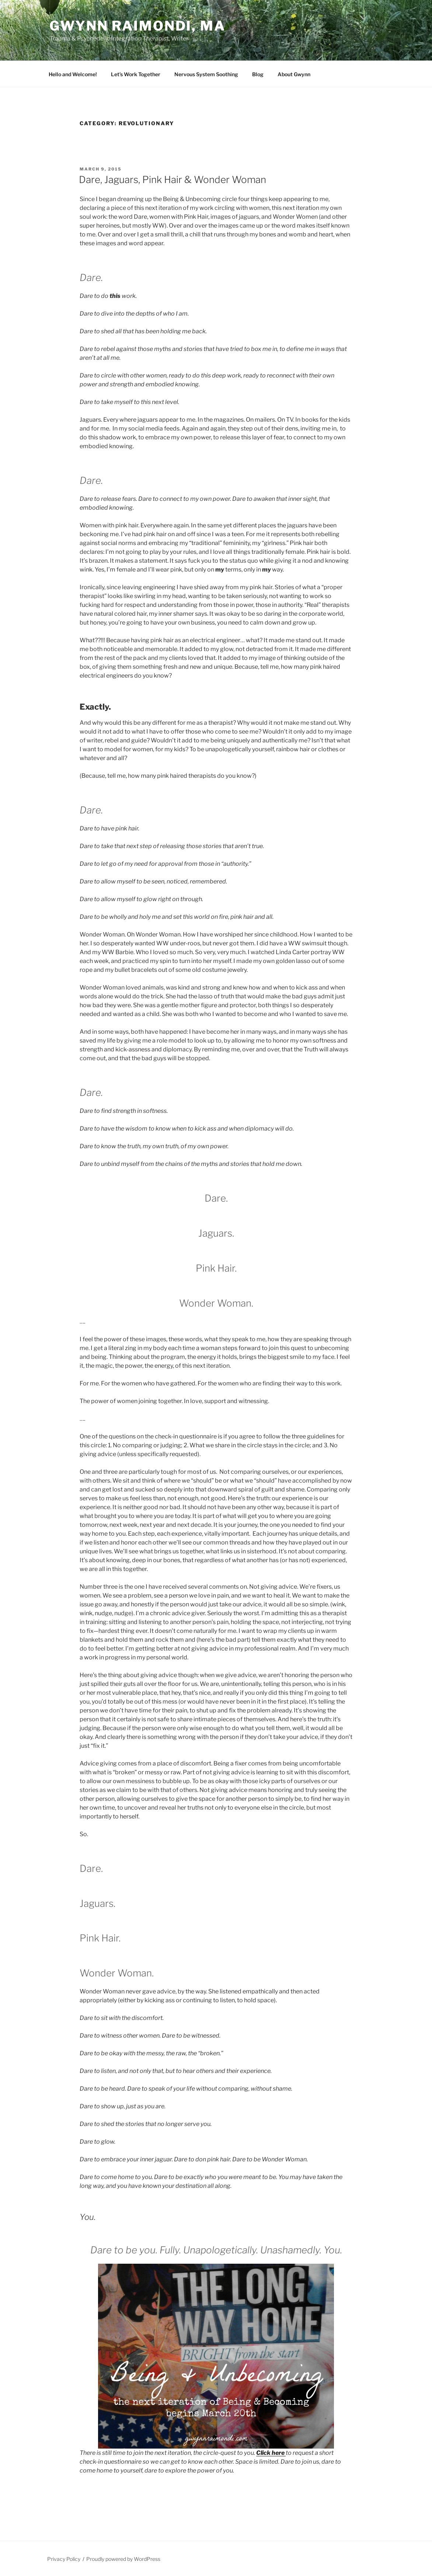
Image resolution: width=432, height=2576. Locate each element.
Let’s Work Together (135, 74)
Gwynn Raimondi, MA (137, 26)
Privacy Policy (63, 2559)
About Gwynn (294, 74)
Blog (258, 74)
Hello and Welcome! (73, 74)
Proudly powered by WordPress (123, 2559)
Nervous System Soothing (206, 74)
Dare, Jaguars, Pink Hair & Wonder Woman (172, 179)
